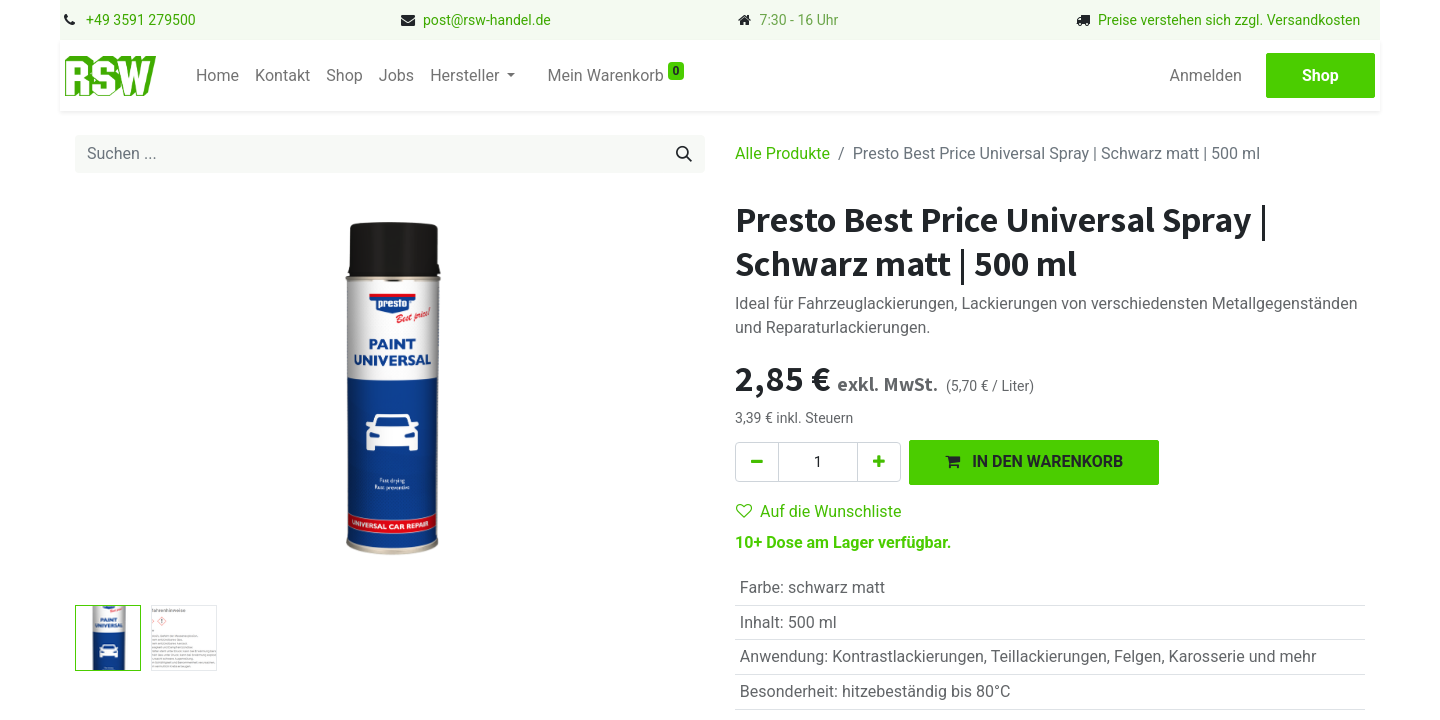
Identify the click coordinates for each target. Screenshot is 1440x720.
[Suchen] (684, 154)
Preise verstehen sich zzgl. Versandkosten (1229, 20)
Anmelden (1206, 75)
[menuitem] (217, 76)
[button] (1034, 462)
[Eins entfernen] (757, 462)
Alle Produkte (782, 153)
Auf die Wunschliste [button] (818, 511)
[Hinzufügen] (879, 462)
